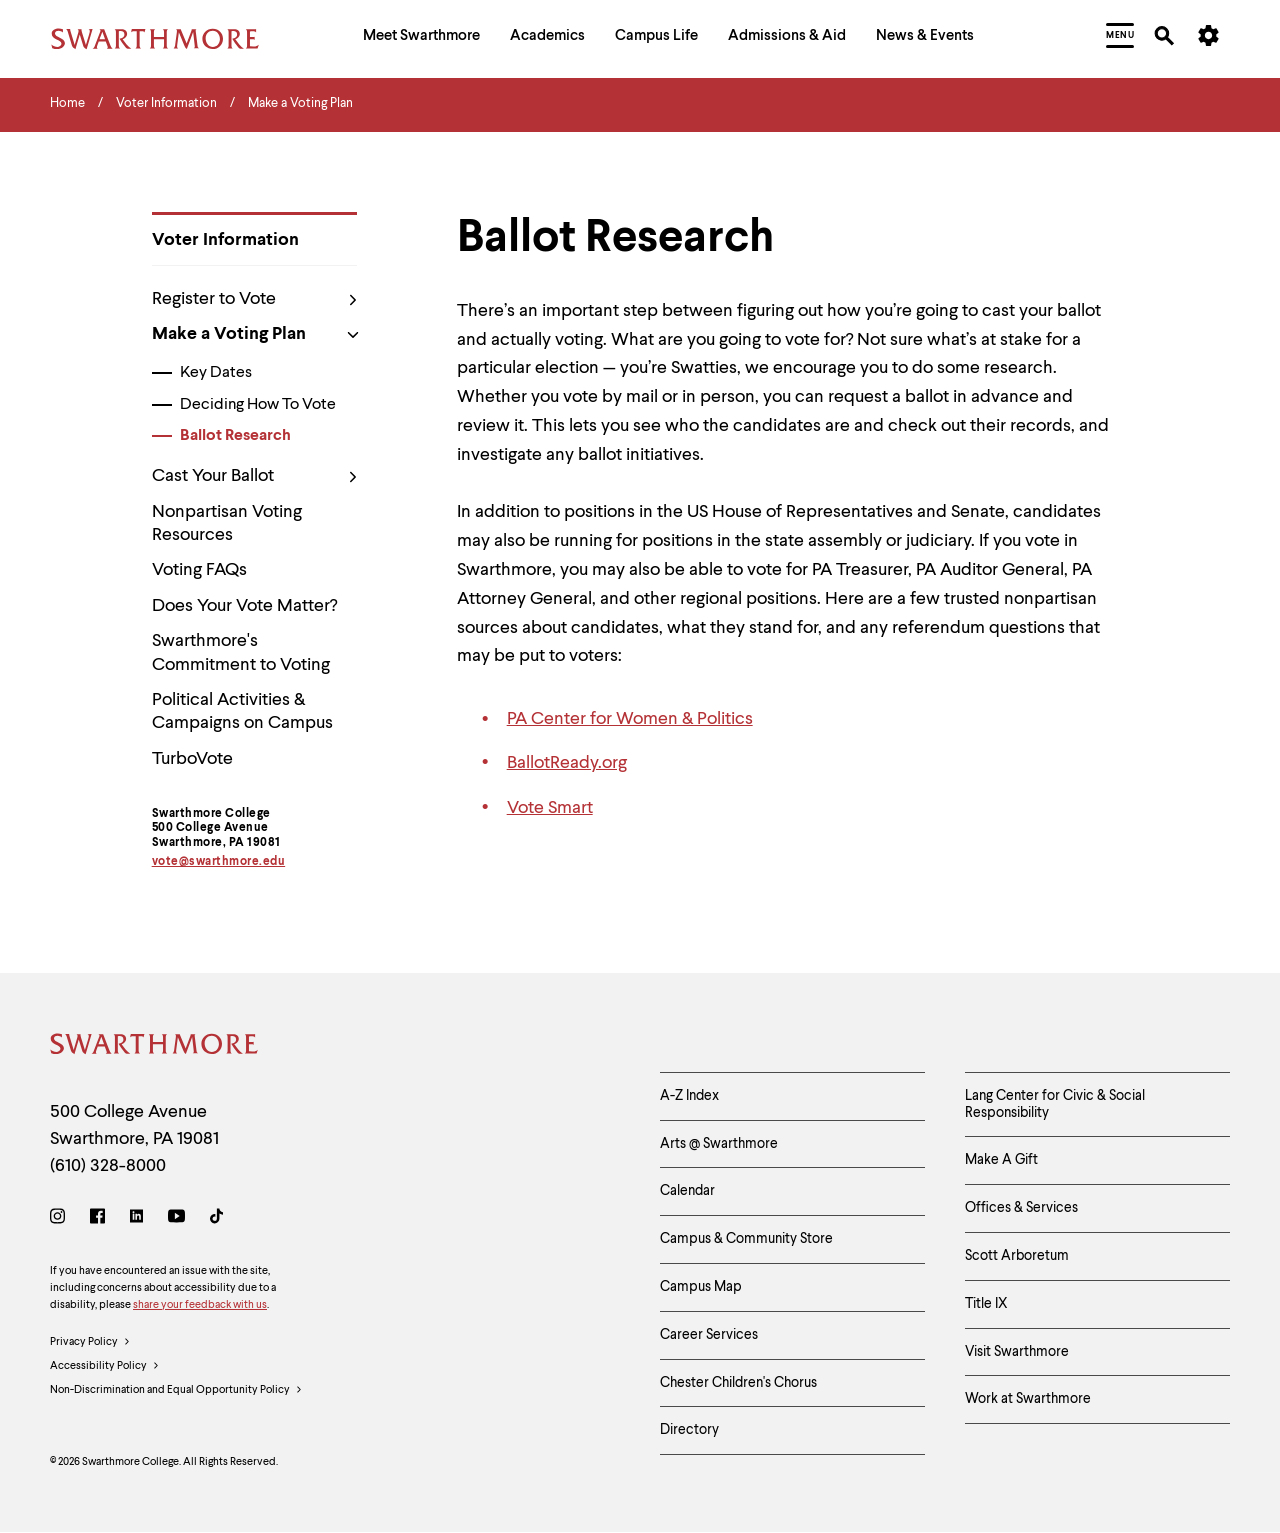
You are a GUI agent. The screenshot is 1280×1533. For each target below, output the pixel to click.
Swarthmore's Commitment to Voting (241, 652)
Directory (689, 1430)
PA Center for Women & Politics (630, 719)
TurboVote (192, 759)
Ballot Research (235, 436)
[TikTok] (216, 1219)
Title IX (986, 1304)
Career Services (709, 1335)
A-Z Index (689, 1096)
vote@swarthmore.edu (219, 862)
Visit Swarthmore (1017, 1352)
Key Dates (216, 373)
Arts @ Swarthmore (719, 1144)
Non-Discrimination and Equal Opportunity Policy (176, 1391)
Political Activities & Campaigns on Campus (242, 711)
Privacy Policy (90, 1343)
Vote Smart (550, 808)
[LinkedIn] (136, 1219)
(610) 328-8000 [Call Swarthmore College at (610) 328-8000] (108, 1166)
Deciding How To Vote (258, 405)
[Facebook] (97, 1219)
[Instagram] (61, 1219)
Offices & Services (1021, 1208)
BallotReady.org (567, 763)
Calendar (687, 1191)
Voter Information (225, 240)
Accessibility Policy (105, 1367)
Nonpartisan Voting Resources (227, 523)
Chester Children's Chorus (738, 1383)
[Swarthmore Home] (155, 1047)
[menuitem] (421, 38)
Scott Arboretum (1017, 1256)
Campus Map (701, 1287)
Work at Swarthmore (1028, 1399)
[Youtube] (176, 1219)
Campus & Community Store (746, 1239)
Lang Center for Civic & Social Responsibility (1055, 1104)
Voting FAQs (199, 570)
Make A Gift (1001, 1160)
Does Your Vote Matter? (244, 606)
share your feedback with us (200, 1305)
